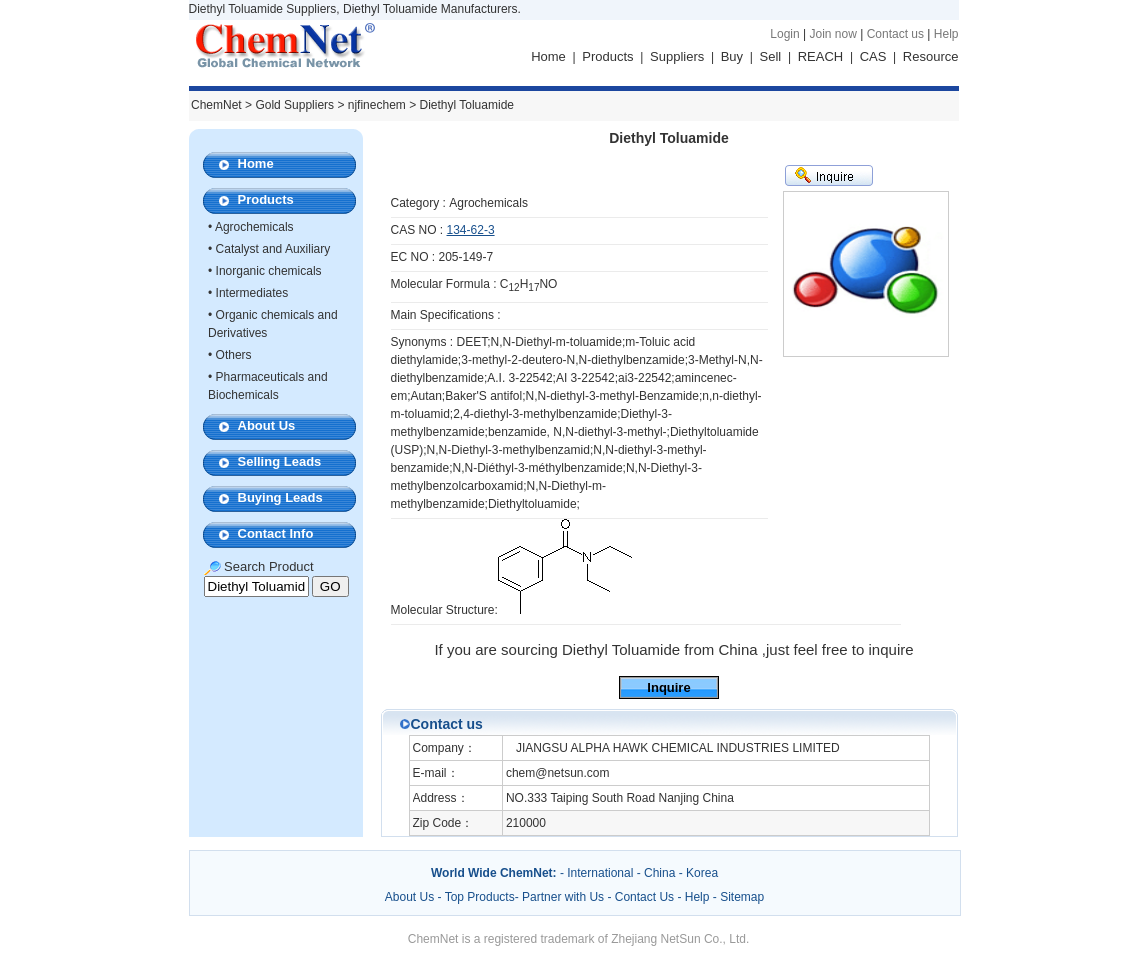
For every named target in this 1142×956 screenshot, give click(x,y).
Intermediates (252, 293)
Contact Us (644, 897)
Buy (732, 56)
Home (548, 56)
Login (784, 34)
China (659, 873)
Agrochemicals (254, 227)
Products (607, 56)
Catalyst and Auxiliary (273, 249)
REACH (821, 56)
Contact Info (276, 533)
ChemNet (216, 105)
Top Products (480, 897)
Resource (931, 56)
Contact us (895, 34)
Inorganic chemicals (269, 271)
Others (234, 355)
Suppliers (677, 56)
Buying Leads (280, 497)
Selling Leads (280, 461)
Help (946, 34)
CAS (873, 56)
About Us (267, 425)
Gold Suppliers (294, 105)
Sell (771, 56)
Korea (702, 873)
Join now (832, 34)
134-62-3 (471, 230)
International (600, 873)
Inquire (668, 687)
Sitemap (742, 897)
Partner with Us (564, 897)
